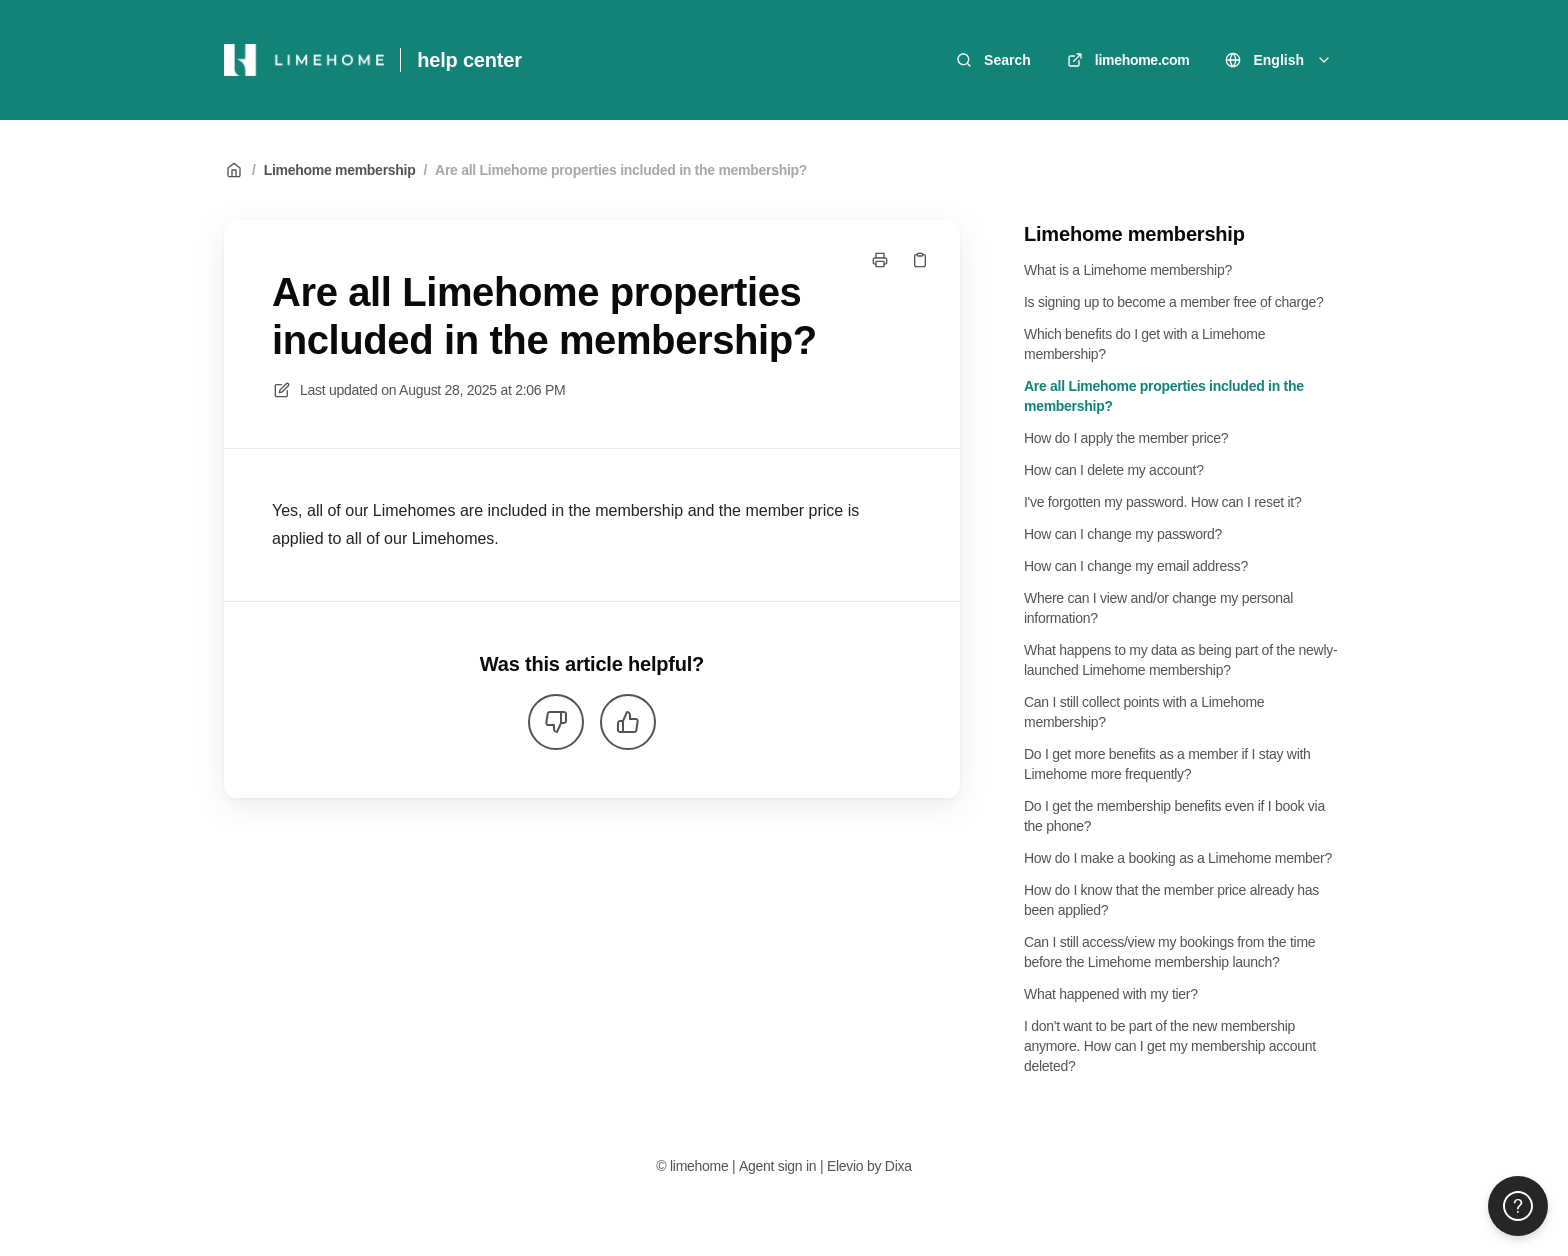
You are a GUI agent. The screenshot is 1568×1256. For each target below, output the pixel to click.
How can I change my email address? (1136, 566)
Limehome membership (340, 170)
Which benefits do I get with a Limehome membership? (1144, 344)
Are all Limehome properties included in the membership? (621, 170)
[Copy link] (920, 260)
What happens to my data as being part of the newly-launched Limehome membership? (1180, 660)
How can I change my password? (1123, 534)
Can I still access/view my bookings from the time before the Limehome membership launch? (1169, 952)
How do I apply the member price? (1126, 438)
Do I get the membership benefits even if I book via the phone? (1174, 816)
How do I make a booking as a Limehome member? (1178, 858)
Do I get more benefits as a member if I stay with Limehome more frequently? (1167, 764)
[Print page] (880, 260)
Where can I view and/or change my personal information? (1158, 608)
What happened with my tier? (1111, 994)
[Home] (304, 60)
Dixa (898, 1166)
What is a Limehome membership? (1128, 270)
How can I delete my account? (1114, 470)
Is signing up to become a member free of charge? (1173, 302)
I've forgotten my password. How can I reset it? (1162, 502)
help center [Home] (469, 60)
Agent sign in (777, 1166)
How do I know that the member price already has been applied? (1171, 900)
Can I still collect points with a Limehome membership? (1144, 712)
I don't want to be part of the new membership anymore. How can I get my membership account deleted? (1170, 1046)
